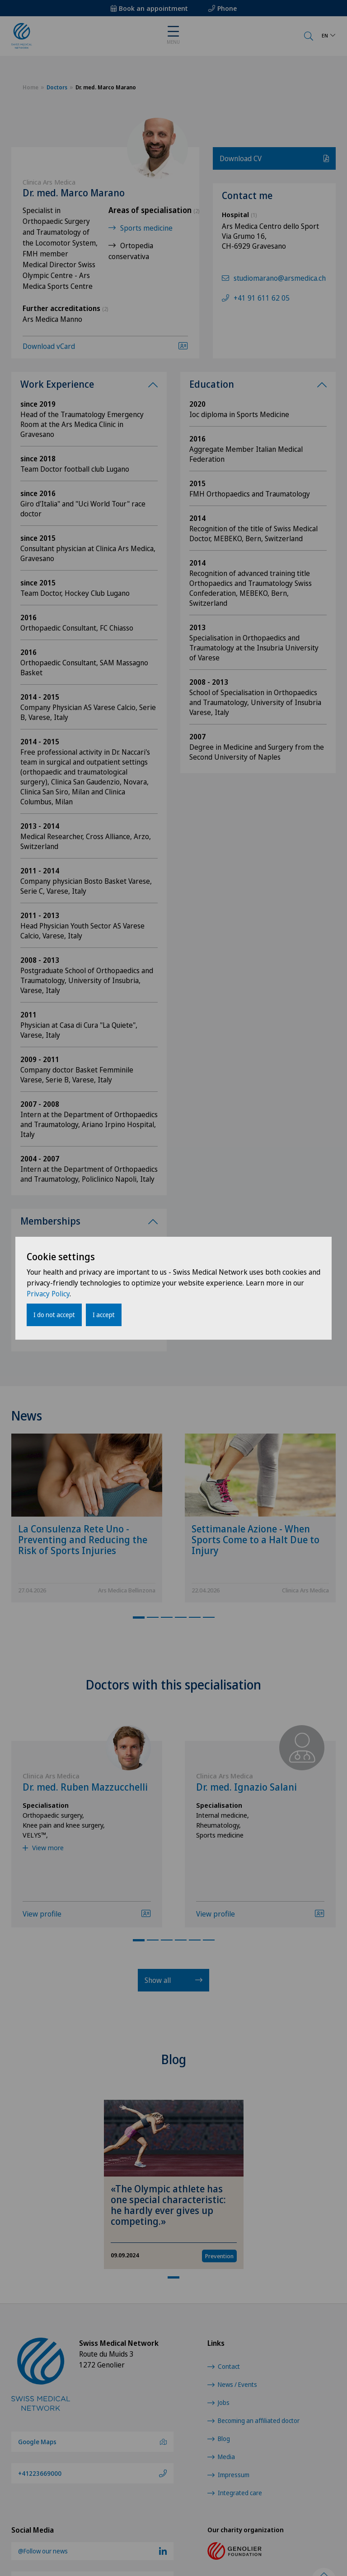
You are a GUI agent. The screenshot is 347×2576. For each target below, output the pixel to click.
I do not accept (54, 1314)
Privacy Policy (48, 1294)
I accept (104, 1314)
